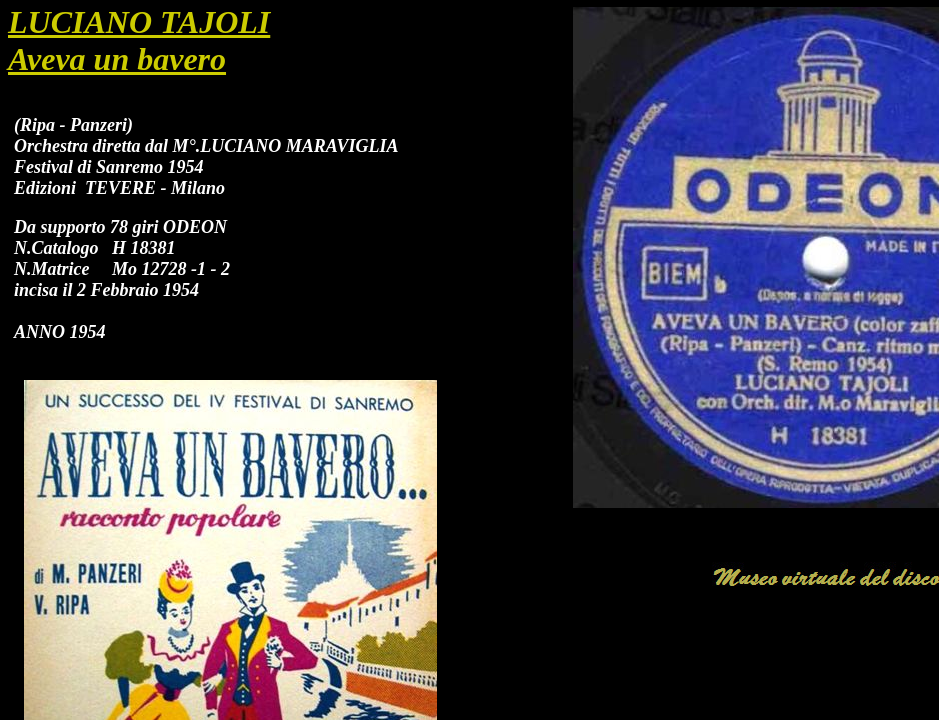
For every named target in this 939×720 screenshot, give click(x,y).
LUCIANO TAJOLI (139, 22)
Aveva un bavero (117, 59)
